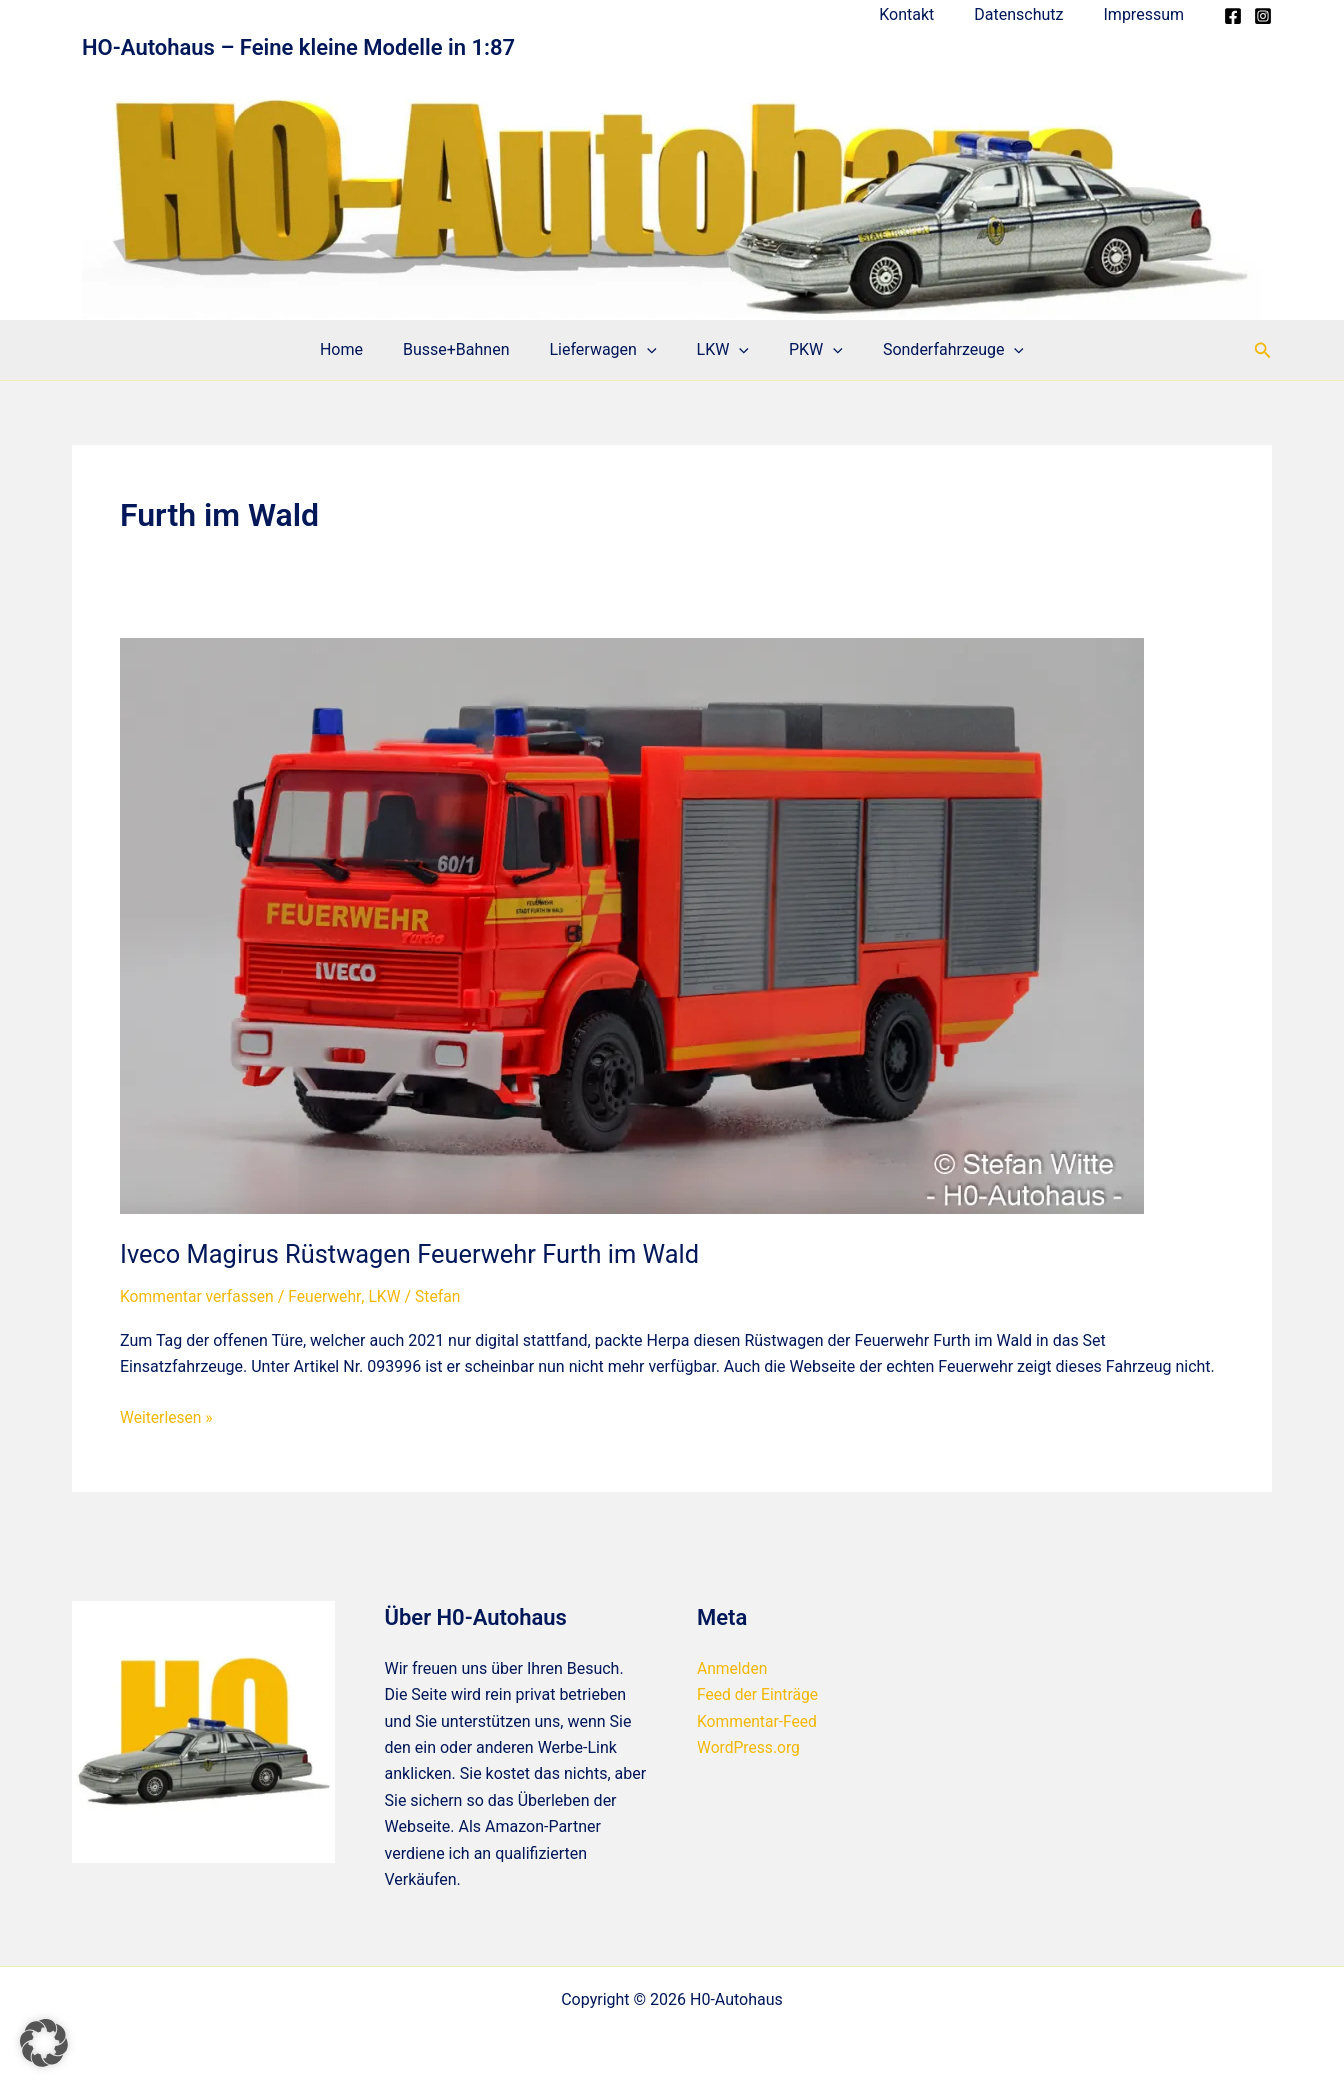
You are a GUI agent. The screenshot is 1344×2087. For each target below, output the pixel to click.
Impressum (1148, 14)
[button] (1263, 350)
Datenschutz (1030, 14)
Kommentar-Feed (758, 1720)
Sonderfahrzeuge (933, 350)
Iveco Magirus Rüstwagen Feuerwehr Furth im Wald (416, 1254)
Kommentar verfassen (198, 1296)
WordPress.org (749, 1747)
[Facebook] (1233, 16)
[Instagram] (1263, 16)
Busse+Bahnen (468, 349)
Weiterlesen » (167, 1417)
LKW (719, 350)
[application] (651, 350)
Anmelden (733, 1667)
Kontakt (926, 14)
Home (361, 349)
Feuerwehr (329, 1296)
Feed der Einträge (759, 1694)
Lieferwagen (606, 350)
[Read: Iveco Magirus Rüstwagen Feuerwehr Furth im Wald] (632, 925)
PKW (804, 350)
